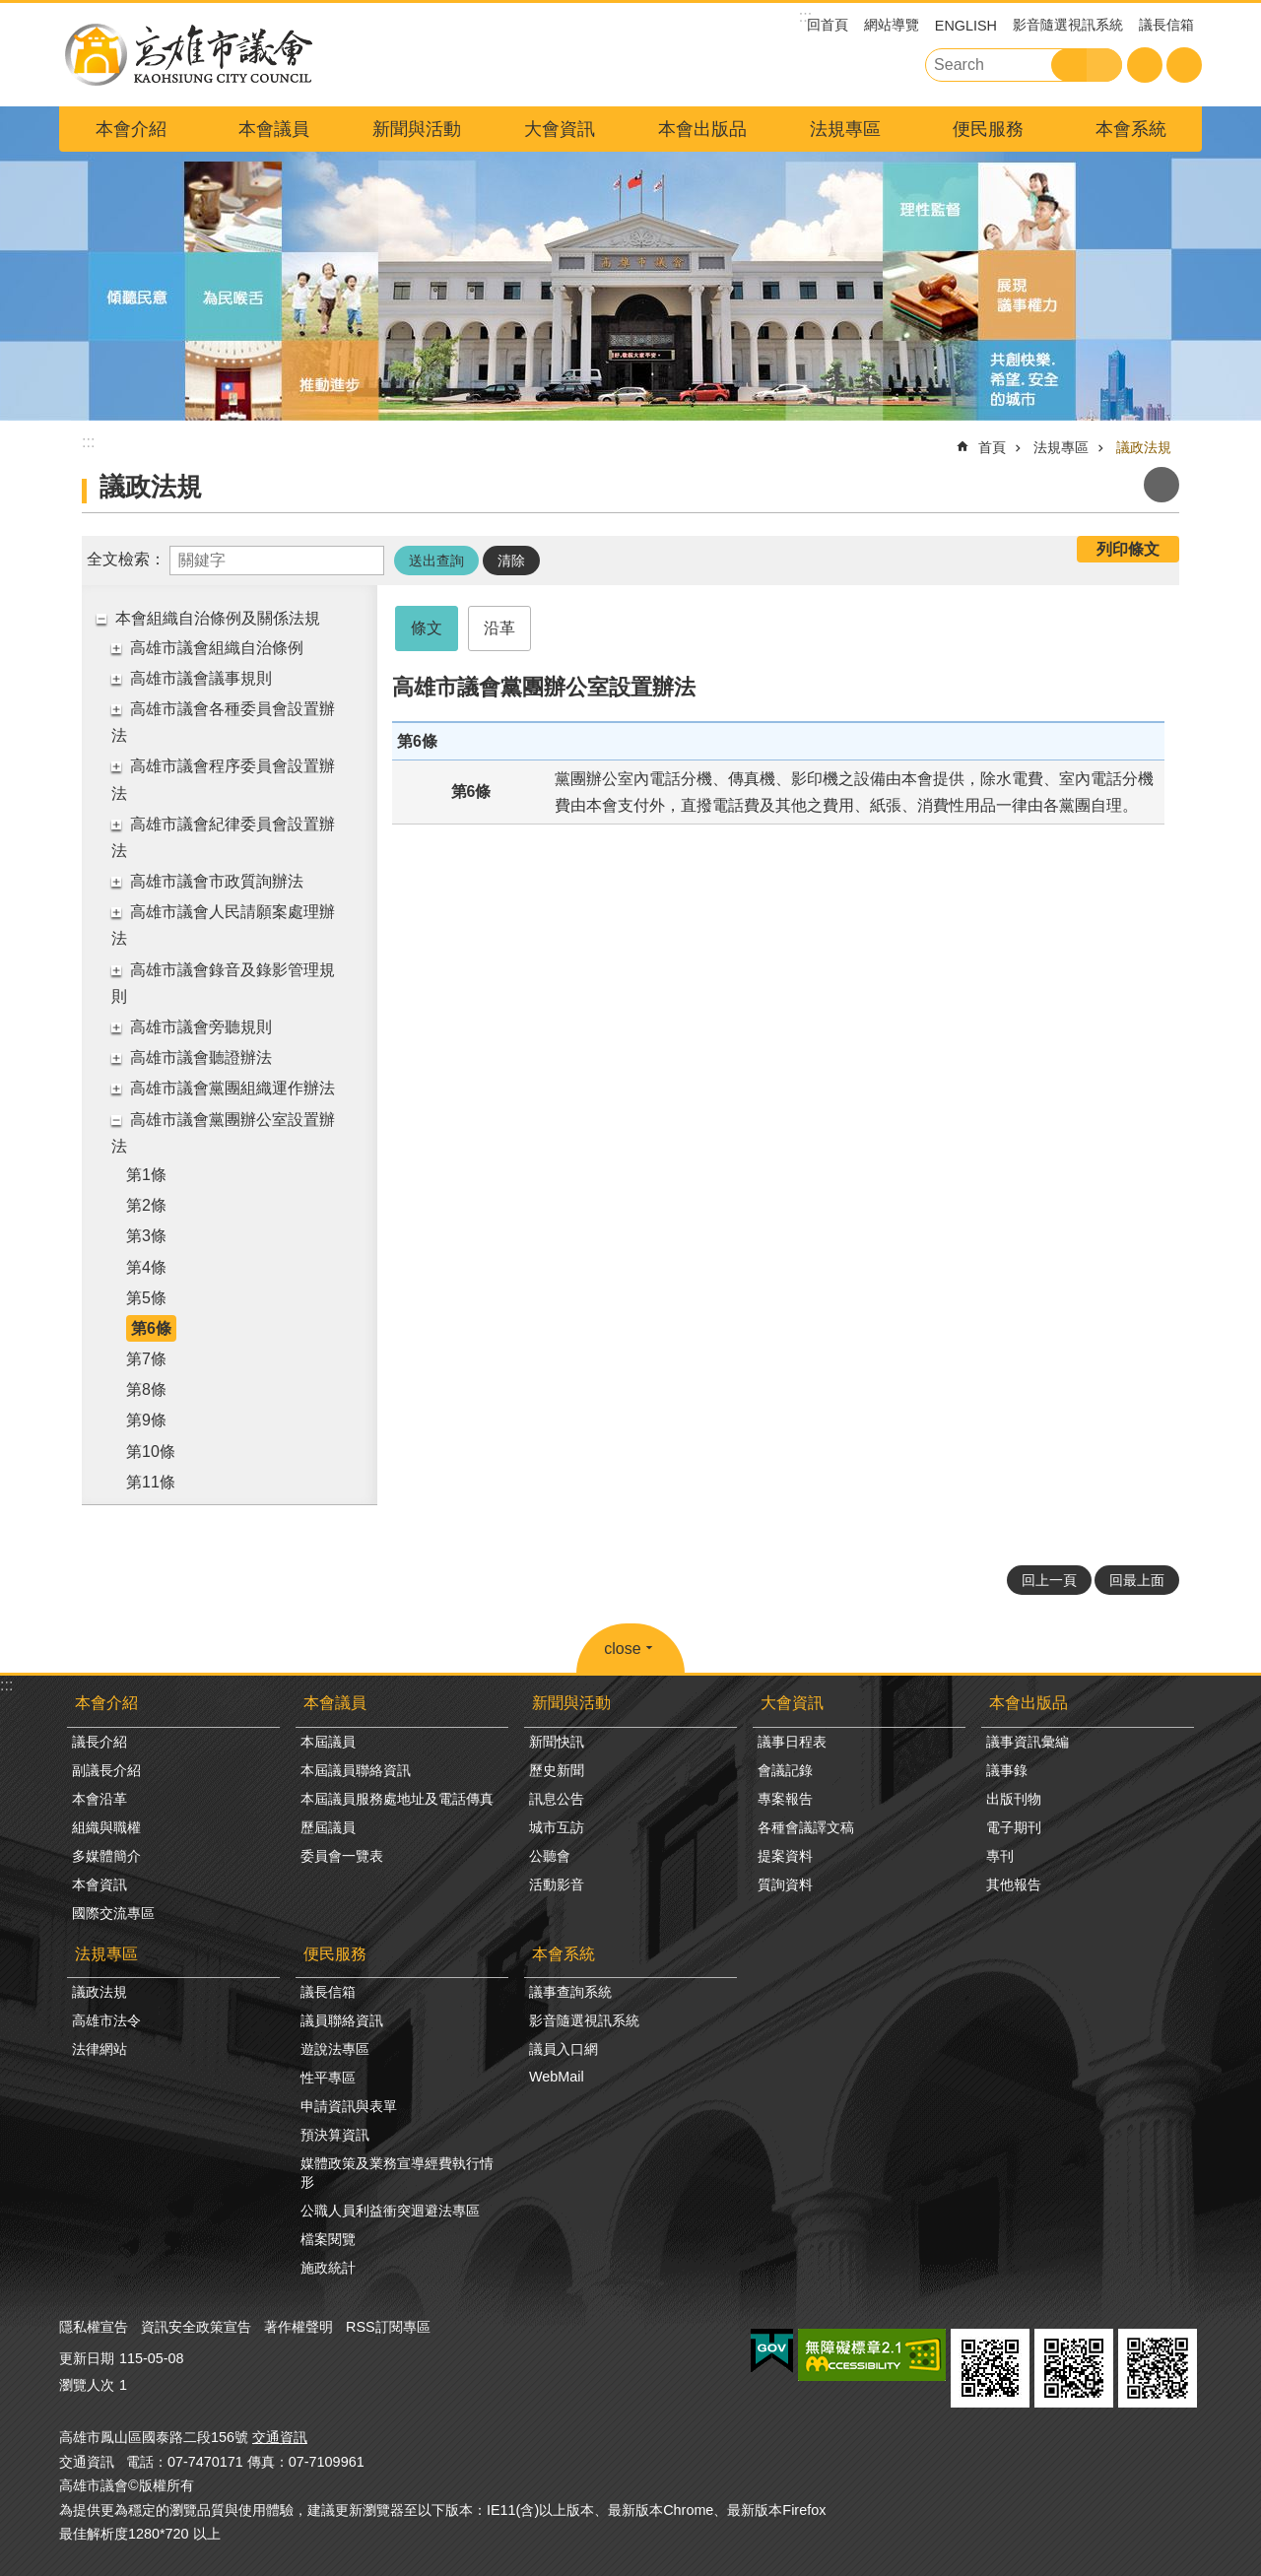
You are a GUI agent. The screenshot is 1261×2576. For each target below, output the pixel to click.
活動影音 (556, 1884)
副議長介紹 (106, 1770)
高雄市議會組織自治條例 (216, 647)
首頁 (992, 447)
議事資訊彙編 (1027, 1742)
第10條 (150, 1451)
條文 (426, 628)
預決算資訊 (334, 2135)
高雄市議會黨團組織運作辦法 (232, 1088)
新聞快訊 (556, 1742)
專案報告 (785, 1799)
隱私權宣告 (93, 2327)
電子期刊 (1013, 1827)
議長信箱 (1166, 25)
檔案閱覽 (328, 2239)
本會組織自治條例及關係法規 (217, 618)
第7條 (146, 1359)
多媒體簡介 (106, 1856)
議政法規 (1143, 447)
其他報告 (1013, 1884)
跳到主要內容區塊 (10, 10)
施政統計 (328, 2268)
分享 (1184, 65)
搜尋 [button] (1069, 65)
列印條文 (1128, 549)
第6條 (151, 1328)
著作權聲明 (298, 2327)
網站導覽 (891, 25)
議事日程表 (792, 1742)
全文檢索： (126, 559)
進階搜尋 (1104, 65)
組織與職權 (106, 1827)
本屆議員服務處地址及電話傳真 (397, 1799)
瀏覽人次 (86, 2385)
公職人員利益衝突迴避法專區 (390, 2210)
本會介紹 (131, 129)
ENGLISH (966, 25)
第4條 (146, 1267)
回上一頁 (1049, 1580)
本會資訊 (99, 1884)
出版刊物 (1013, 1799)
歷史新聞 (556, 1770)
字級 (1144, 65)
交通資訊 (279, 2437)
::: (6, 1685)
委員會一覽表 (341, 1856)
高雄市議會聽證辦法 (201, 1057)
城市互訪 (556, 1827)
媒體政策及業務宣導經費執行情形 (397, 2172)
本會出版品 (702, 129)
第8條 (146, 1389)
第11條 (150, 1482)
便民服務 (988, 129)
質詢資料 (785, 1884)
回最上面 (1136, 1580)
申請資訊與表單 (348, 2106)
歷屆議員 (328, 1827)
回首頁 (827, 25)
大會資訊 (559, 129)
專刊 (1000, 1856)
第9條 (146, 1420)
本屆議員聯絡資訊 (355, 1770)
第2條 (146, 1205)
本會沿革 (99, 1799)
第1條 (146, 1174)
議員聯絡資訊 (341, 2020)
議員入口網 (563, 2049)
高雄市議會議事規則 (201, 678)
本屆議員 (328, 1742)
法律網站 (99, 2049)
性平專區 (328, 2077)
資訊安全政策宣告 (196, 2327)
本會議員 (273, 129)
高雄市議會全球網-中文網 (187, 55)
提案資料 (785, 1856)
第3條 (146, 1235)
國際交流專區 (113, 1913)
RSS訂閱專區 (388, 2327)
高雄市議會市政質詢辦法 (216, 881)
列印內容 (1161, 484)
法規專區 (845, 129)
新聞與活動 (416, 129)
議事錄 (1007, 1770)
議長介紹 (99, 1742)
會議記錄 (785, 1770)
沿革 (499, 628)
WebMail (556, 2076)
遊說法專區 (334, 2049)
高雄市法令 (106, 2020)
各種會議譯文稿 (806, 1827)
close (622, 1648)
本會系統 (1130, 129)
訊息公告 (556, 1799)
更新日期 (86, 2358)
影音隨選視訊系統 (1068, 25)
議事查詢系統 (570, 1992)
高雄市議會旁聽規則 (201, 1027)
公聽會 (549, 1856)
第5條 (146, 1297)
